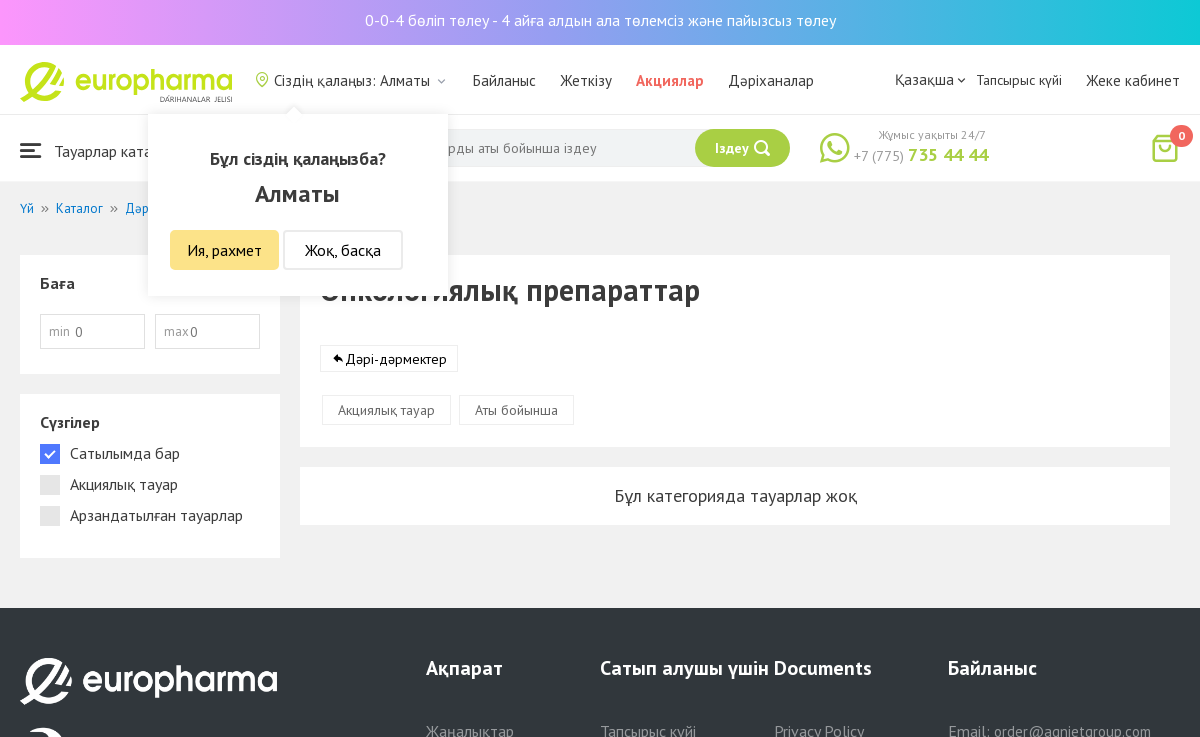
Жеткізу (586, 80)
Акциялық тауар (386, 410)
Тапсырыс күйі (1019, 80)
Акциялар (670, 80)
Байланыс (504, 80)
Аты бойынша (516, 410)
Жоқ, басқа (343, 250)
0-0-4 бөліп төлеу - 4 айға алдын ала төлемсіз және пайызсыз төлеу (600, 20)
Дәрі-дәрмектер (396, 359)
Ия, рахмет (224, 250)
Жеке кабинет (1133, 80)
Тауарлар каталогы (102, 150)
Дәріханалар (771, 80)
